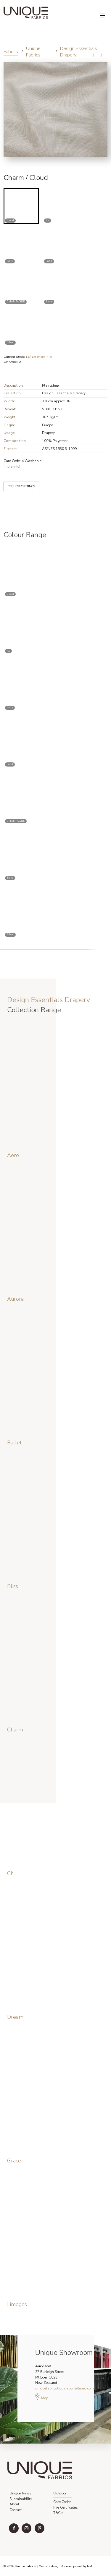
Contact (15, 2509)
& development (71, 2566)
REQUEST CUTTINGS (17, 482)
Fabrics (11, 51)
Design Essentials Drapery (78, 52)
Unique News (20, 2493)
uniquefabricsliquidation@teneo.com (64, 2388)
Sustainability (20, 2498)
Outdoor (59, 2493)
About (14, 2504)
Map (41, 2396)
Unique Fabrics (33, 52)
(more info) (38, 356)
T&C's (58, 2512)
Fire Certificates (65, 2507)
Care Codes (62, 2501)
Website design (49, 2566)
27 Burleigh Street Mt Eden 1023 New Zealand (49, 2374)
